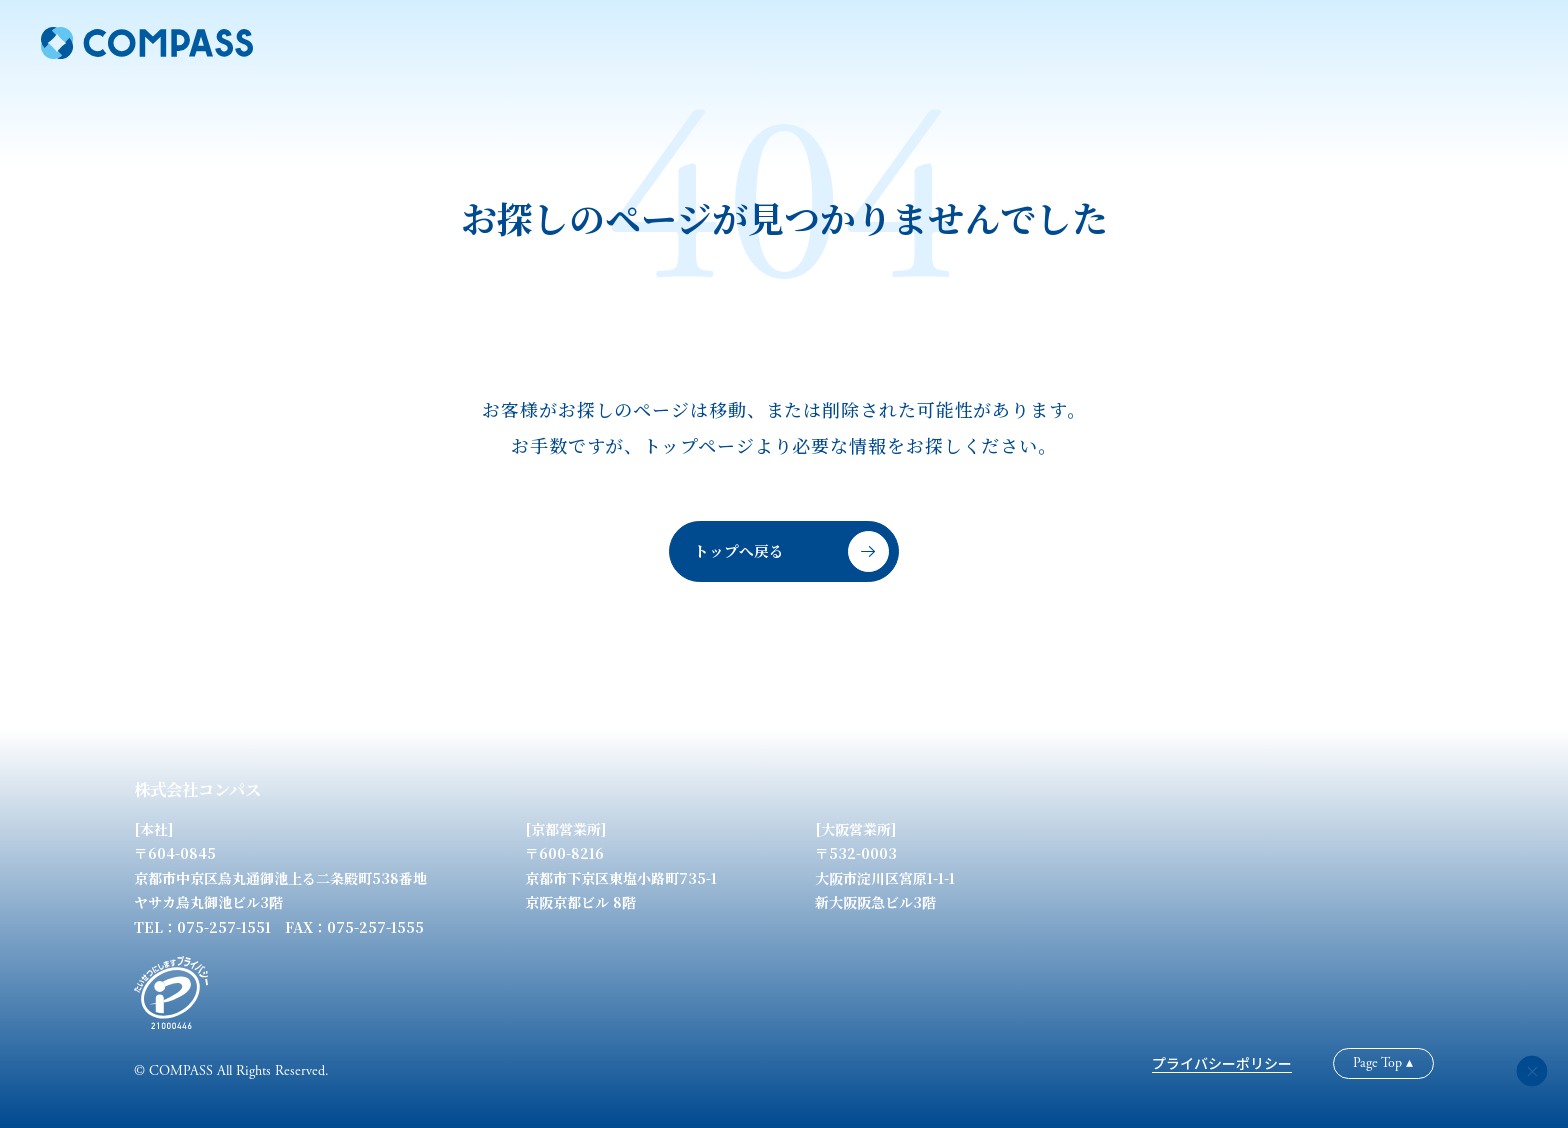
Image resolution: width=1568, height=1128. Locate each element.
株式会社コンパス (197, 789)
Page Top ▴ (1383, 1063)
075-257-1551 (224, 927)
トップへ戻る (791, 551)
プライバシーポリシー (1222, 1063)
